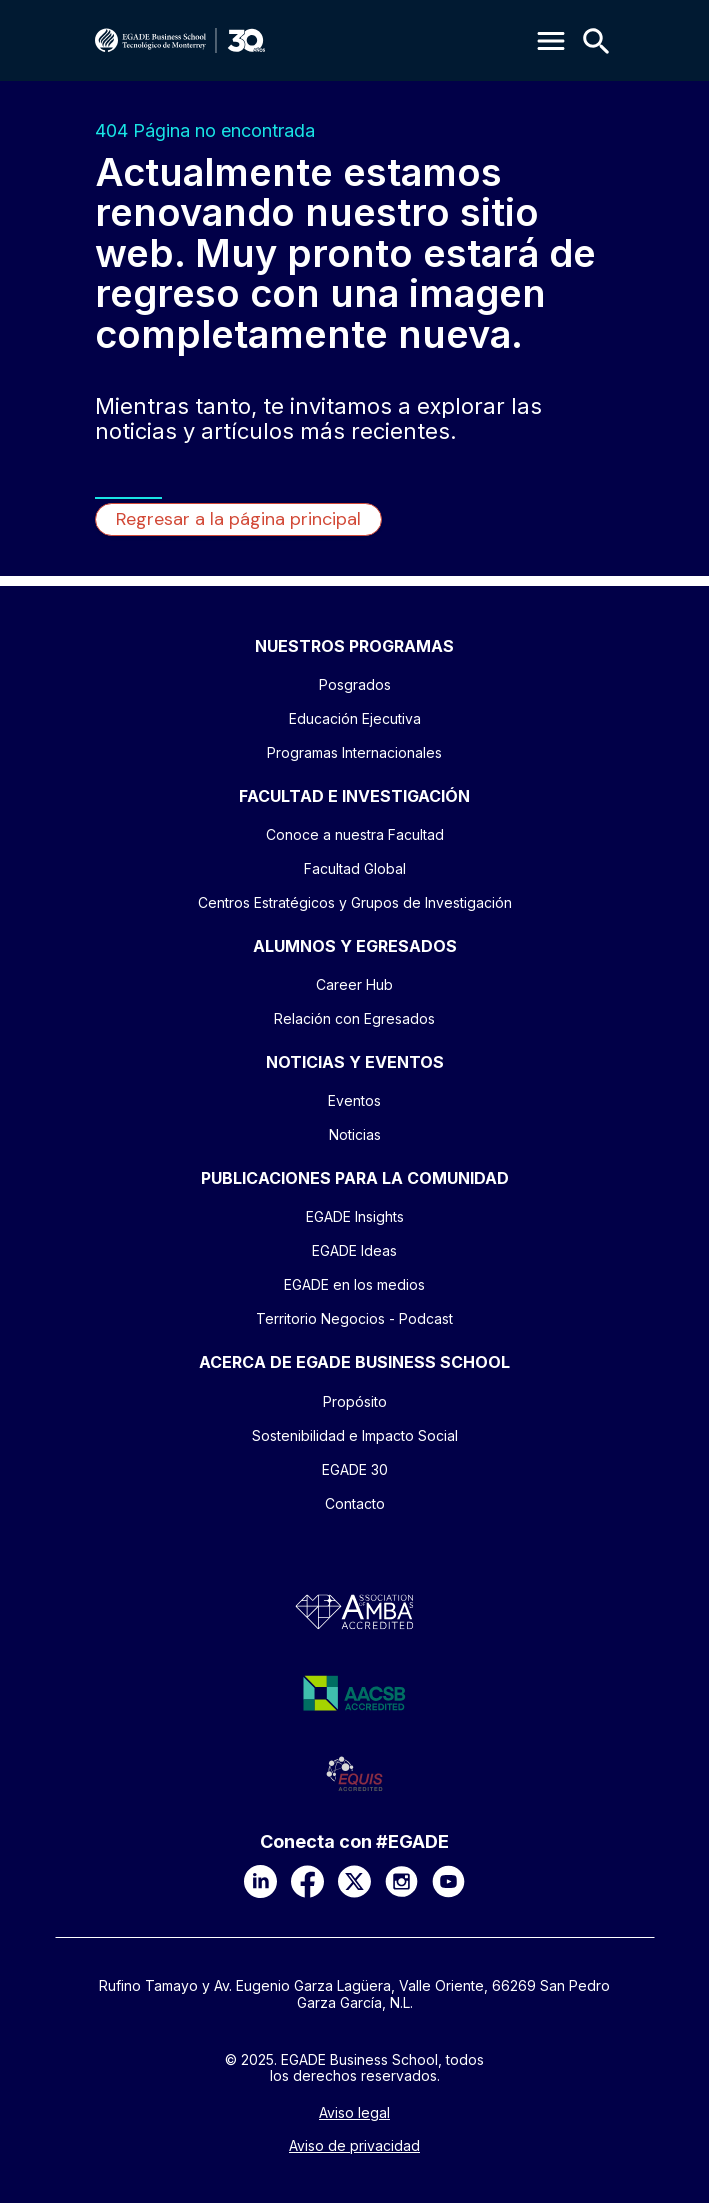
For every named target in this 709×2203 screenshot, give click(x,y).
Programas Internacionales (354, 752)
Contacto (355, 1503)
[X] (354, 1881)
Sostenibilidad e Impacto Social (355, 1435)
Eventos (354, 1100)
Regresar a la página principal (238, 519)
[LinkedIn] (260, 1881)
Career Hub (354, 984)
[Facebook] (307, 1881)
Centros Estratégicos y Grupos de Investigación (355, 902)
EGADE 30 (355, 1469)
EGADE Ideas (354, 1250)
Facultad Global (355, 868)
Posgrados (355, 684)
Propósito (355, 1401)
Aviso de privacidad (354, 2146)
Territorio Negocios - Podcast (354, 1318)
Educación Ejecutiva (355, 718)
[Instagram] (401, 1881)
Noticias (355, 1134)
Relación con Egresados (354, 1018)
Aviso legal (354, 2113)
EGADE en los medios (354, 1284)
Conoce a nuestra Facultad (355, 834)
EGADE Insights (355, 1216)
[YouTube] (448, 1881)
